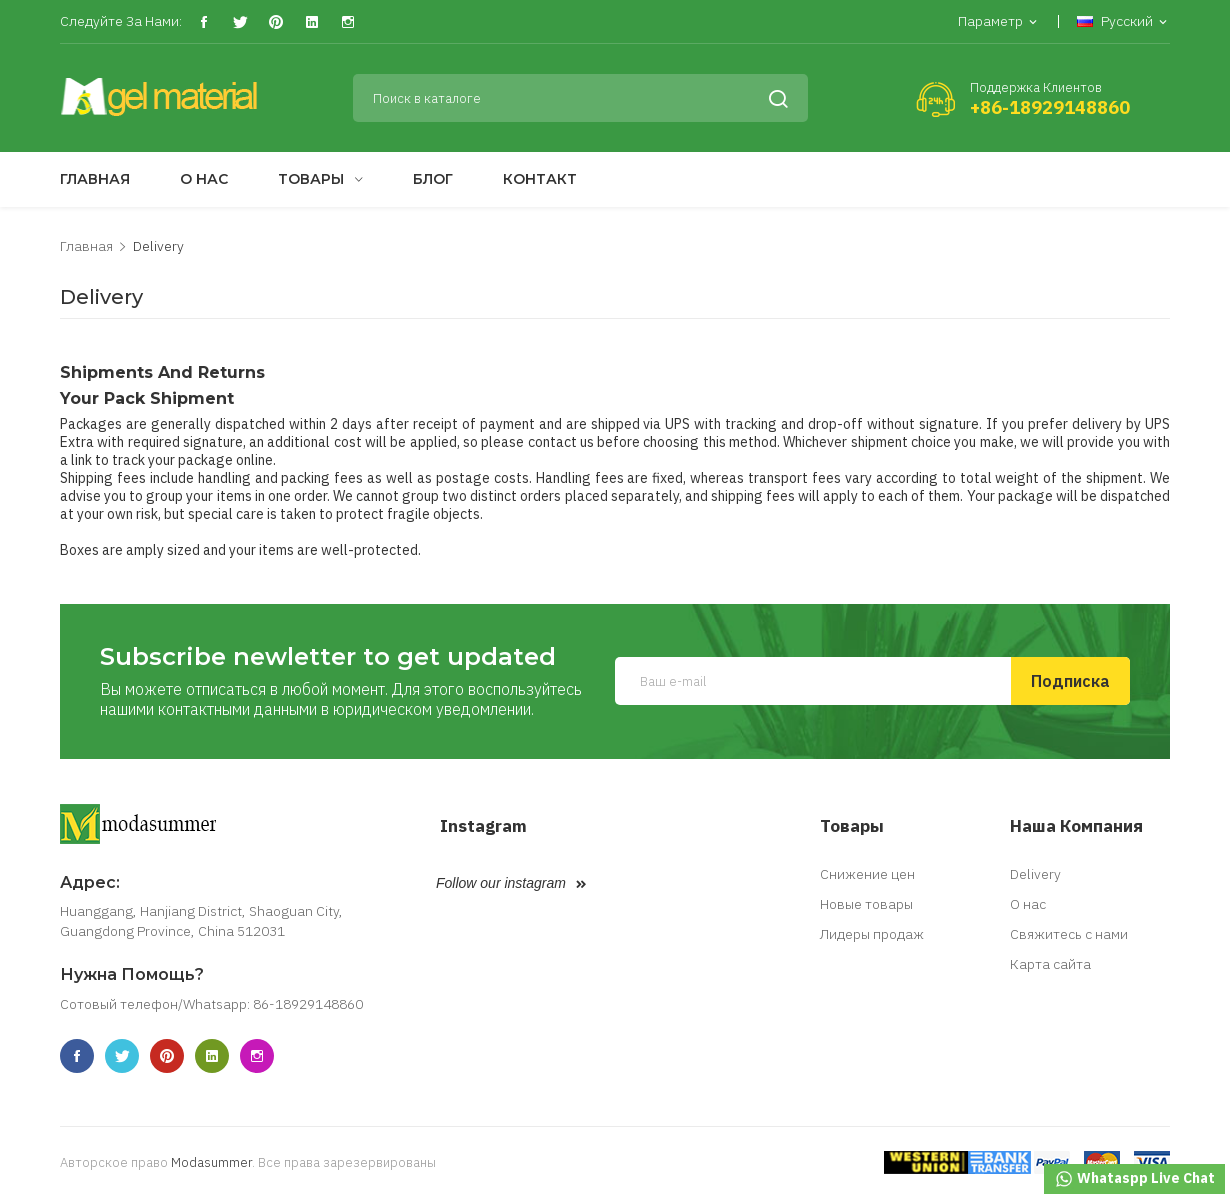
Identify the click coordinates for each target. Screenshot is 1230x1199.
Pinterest (275, 22)
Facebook (203, 22)
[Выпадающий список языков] (1123, 22)
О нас (1028, 904)
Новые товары (866, 904)
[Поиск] (581, 98)
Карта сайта (1050, 964)
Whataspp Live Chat (1134, 1179)
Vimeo (311, 22)
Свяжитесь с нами (1069, 934)
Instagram (347, 22)
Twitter (239, 22)
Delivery (1035, 874)
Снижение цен (867, 874)
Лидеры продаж (872, 934)
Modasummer (211, 1162)
